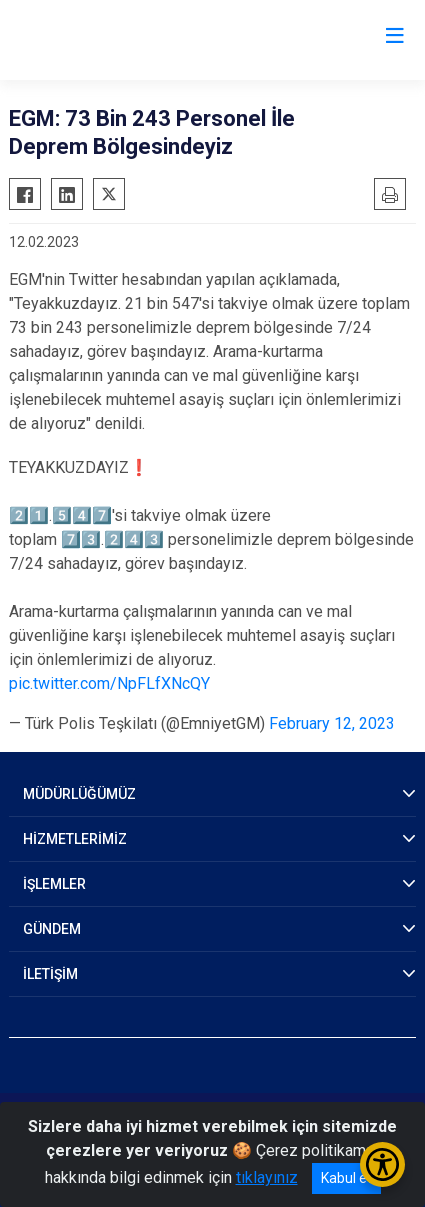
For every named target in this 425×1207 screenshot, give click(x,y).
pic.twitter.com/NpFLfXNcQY (109, 683)
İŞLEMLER (54, 884)
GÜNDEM (52, 929)
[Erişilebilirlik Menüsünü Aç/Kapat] (382, 1164)
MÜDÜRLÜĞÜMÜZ (79, 794)
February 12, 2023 (332, 723)
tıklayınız (267, 1177)
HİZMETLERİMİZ (75, 839)
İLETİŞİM (50, 974)
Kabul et (346, 1178)
